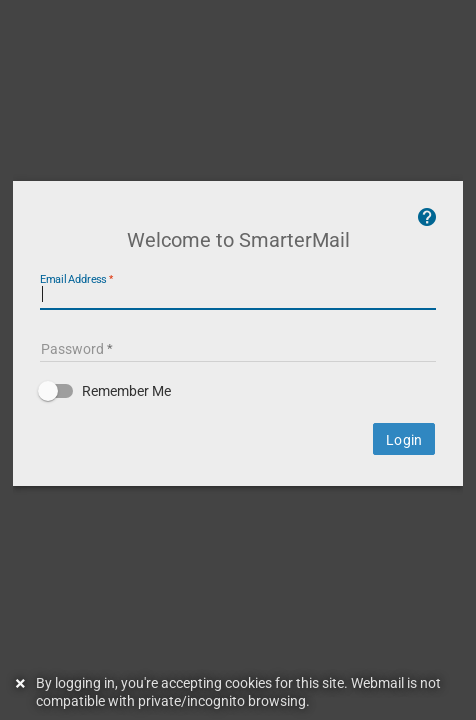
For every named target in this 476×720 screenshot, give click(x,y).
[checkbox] (238, 418)
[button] (238, 418)
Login (407, 467)
